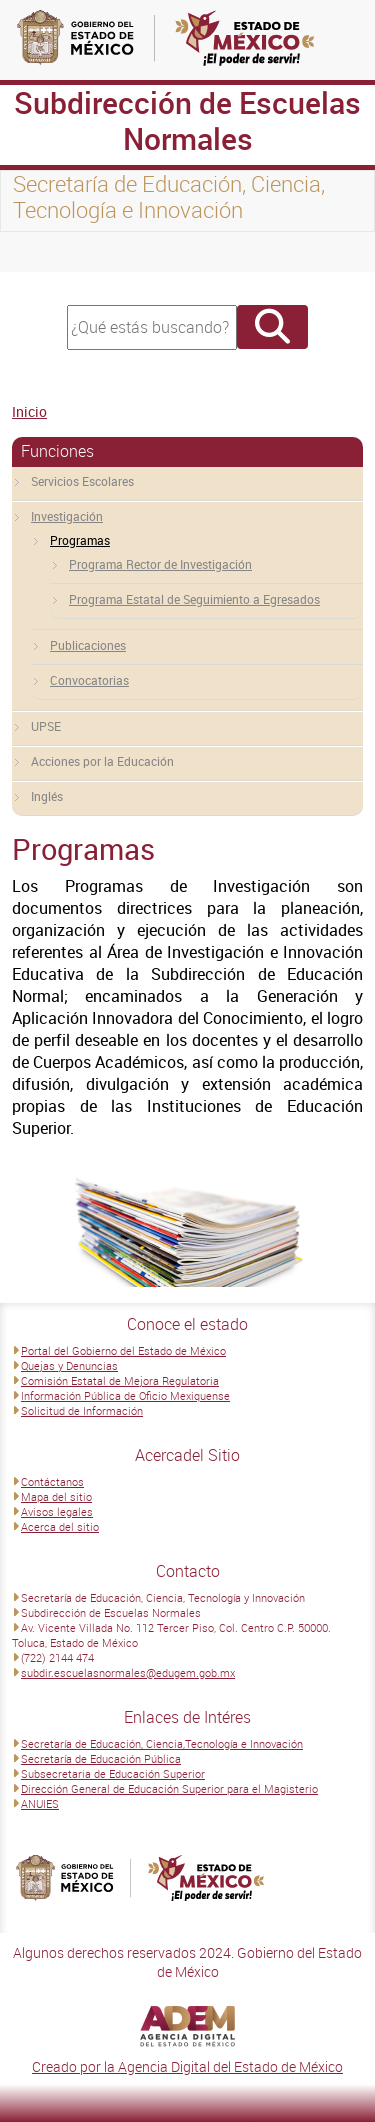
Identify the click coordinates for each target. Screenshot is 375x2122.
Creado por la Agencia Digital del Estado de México (187, 2066)
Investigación (67, 516)
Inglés (47, 796)
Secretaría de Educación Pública (101, 1758)
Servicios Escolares (82, 481)
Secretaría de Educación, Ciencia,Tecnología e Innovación (162, 1743)
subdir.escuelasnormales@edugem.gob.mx (128, 1672)
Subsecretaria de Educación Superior (113, 1773)
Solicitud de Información (82, 1410)
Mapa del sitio (56, 1496)
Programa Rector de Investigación (160, 564)
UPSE (46, 726)
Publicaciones (88, 645)
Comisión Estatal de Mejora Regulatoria (120, 1380)
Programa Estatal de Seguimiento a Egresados (194, 599)
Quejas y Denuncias (69, 1365)
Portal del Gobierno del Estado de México (123, 1350)
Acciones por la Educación (102, 761)
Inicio (29, 411)
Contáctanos (52, 1481)
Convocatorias (89, 680)
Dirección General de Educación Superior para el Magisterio (169, 1788)
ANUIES (40, 1803)
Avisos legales (57, 1511)
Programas (80, 540)
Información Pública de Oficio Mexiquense (125, 1395)
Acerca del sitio (60, 1526)
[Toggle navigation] (40, 252)
